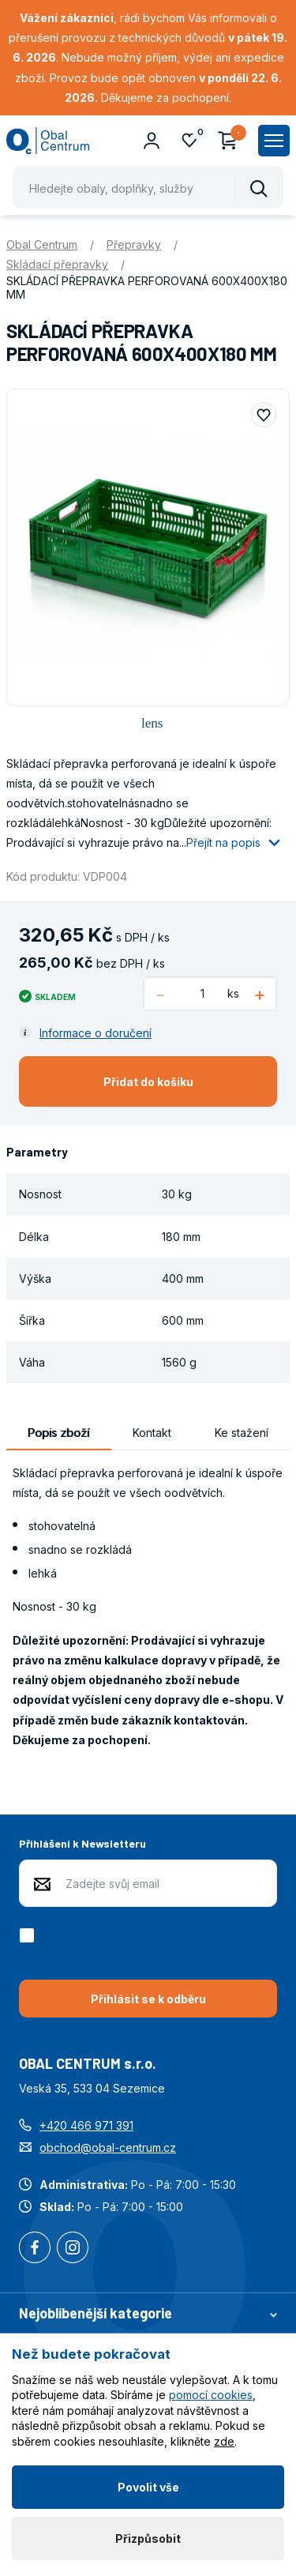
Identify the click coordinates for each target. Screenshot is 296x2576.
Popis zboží (58, 1432)
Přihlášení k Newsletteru (82, 1843)
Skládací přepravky (57, 264)
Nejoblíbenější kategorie (148, 2313)
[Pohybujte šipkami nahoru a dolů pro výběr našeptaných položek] (148, 187)
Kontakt (152, 1432)
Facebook (35, 2249)
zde (224, 2441)
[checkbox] (29, 1935)
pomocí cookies (211, 2394)
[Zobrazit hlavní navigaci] (274, 140)
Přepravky (134, 244)
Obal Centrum (41, 244)
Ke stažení (241, 1432)
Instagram (72, 2249)
